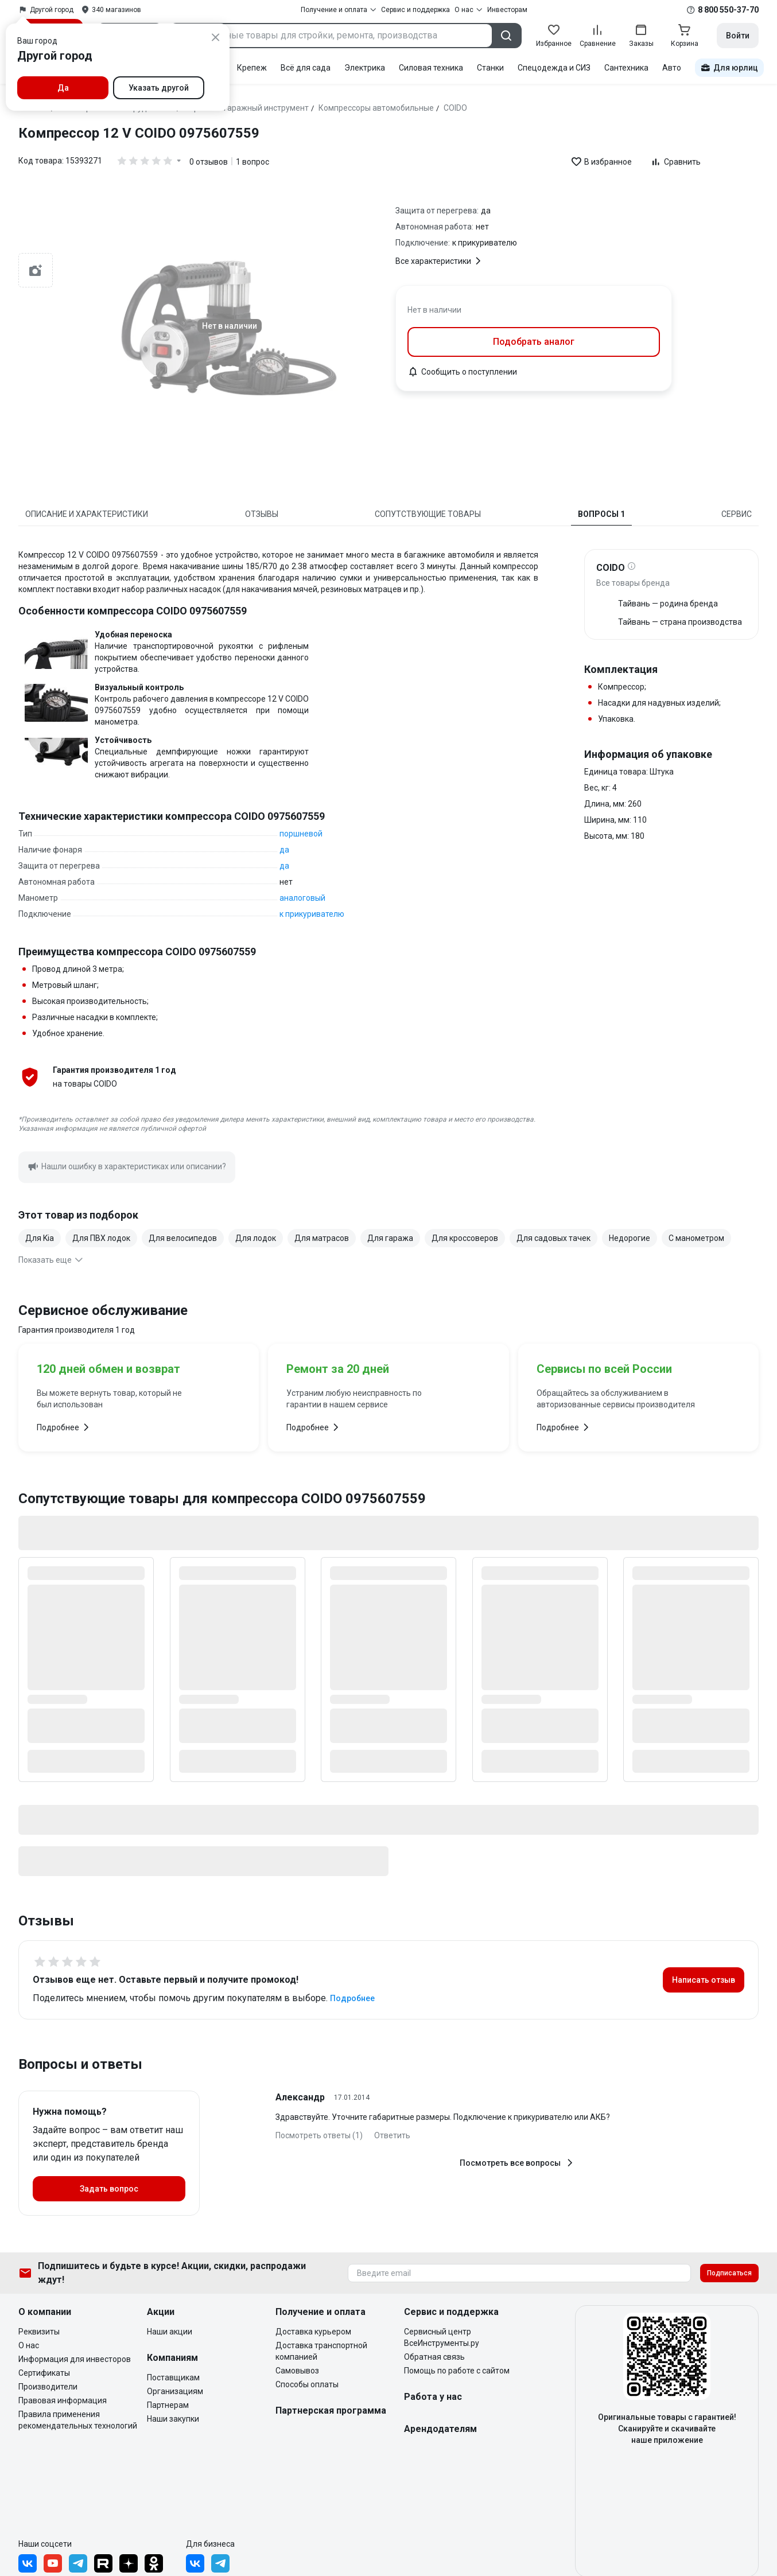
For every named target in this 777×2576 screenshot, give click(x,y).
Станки (490, 67)
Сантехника (626, 67)
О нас (28, 2345)
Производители (47, 2386)
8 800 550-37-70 (728, 9)
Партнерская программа (330, 2410)
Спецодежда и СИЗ (554, 67)
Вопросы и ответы (80, 2064)
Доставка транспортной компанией (321, 2351)
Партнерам (168, 2405)
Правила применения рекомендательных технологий (77, 2420)
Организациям (175, 2391)
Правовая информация (62, 2400)
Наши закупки (173, 2418)
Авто (671, 67)
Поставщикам (173, 2377)
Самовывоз (297, 2370)
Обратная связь (434, 2356)
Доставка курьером (313, 2331)
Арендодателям (440, 2428)
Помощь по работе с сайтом (457, 2370)
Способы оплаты (307, 2384)
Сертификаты (44, 2372)
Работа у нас (433, 2396)
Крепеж (252, 67)
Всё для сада (306, 67)
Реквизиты (39, 2331)
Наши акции (169, 2331)
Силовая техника (431, 67)
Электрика (364, 67)
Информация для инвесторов (74, 2359)
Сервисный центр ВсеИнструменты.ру (441, 2337)
